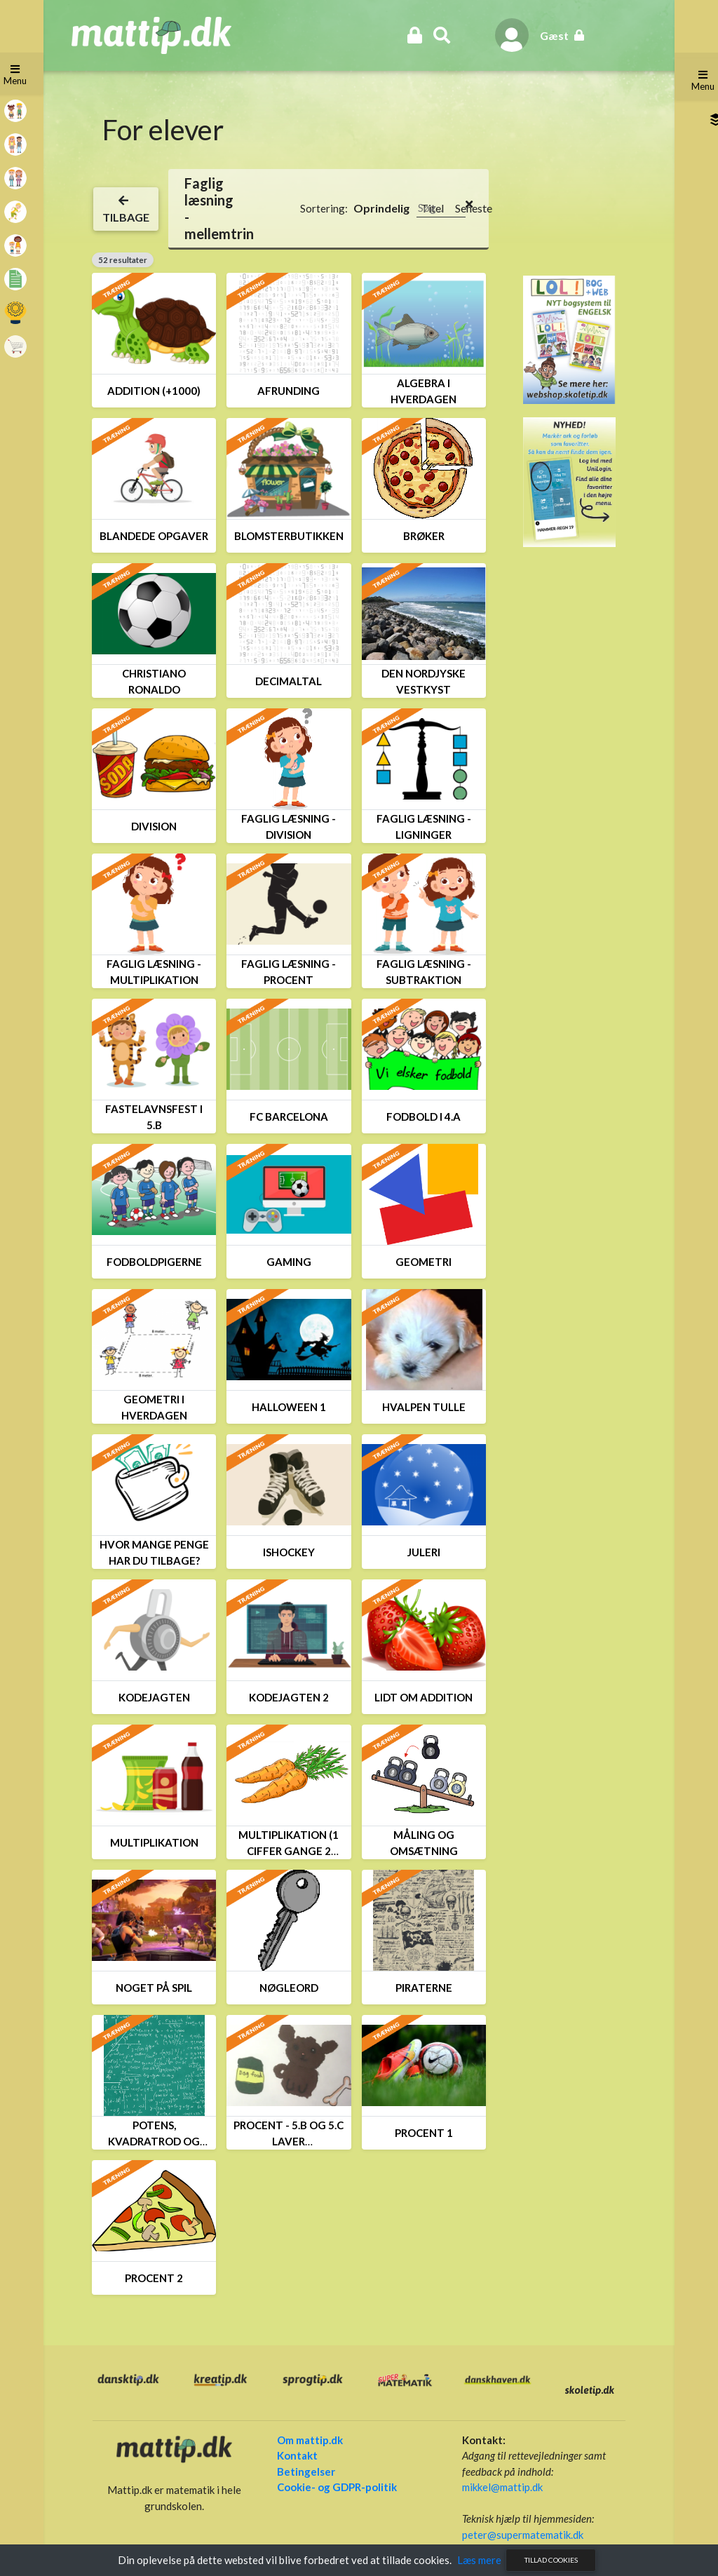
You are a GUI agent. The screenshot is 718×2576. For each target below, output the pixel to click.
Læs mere (479, 2560)
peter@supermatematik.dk (519, 2534)
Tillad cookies (551, 2560)
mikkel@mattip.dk (499, 2487)
